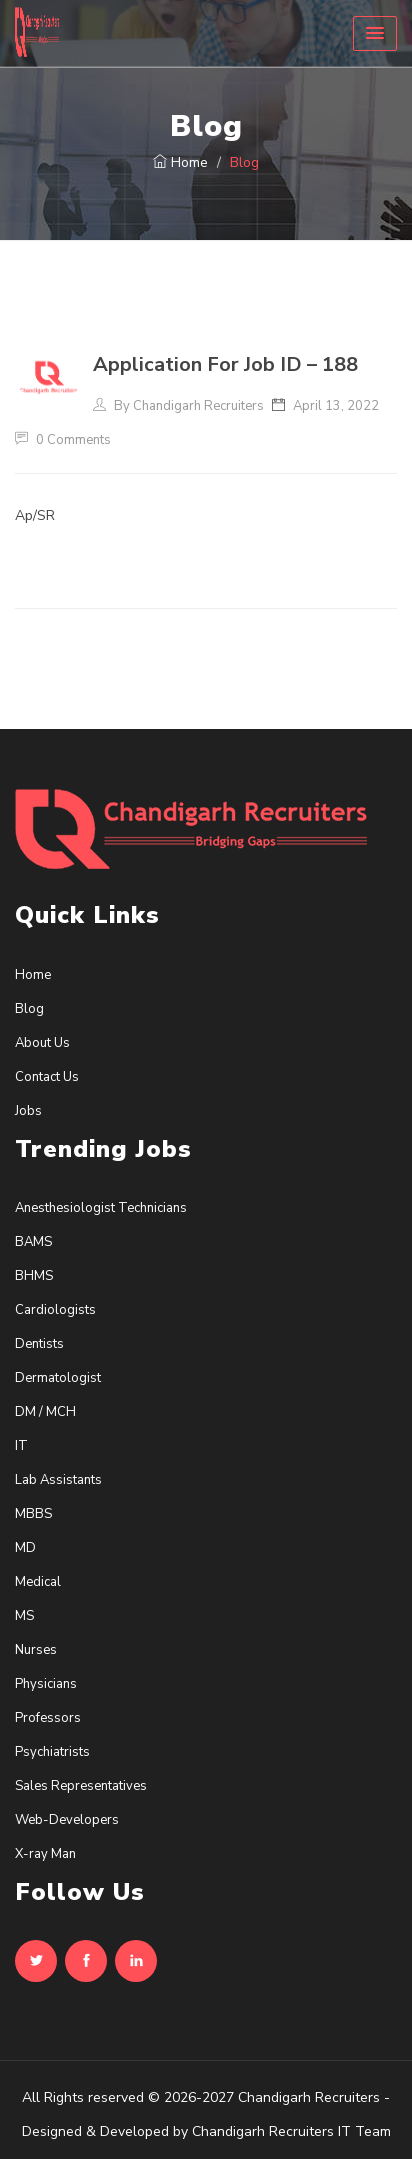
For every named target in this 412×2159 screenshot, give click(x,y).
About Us (42, 1043)
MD (25, 1548)
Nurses (36, 1650)
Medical (38, 1582)
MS (24, 1616)
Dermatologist (58, 1378)
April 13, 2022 (334, 406)
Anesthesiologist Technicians (101, 1208)
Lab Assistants (58, 1480)
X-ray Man (45, 1854)
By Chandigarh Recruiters (178, 406)
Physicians (46, 1684)
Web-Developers (67, 1820)
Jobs (28, 1111)
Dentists (39, 1344)
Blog (29, 1009)
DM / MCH (45, 1412)
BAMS (33, 1242)
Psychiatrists (52, 1752)
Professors (48, 1718)
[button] (375, 33)
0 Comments (63, 440)
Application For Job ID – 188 (225, 364)
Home (180, 162)
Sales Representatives (81, 1786)
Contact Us (47, 1077)
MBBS (33, 1514)
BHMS (34, 1276)
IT (21, 1446)
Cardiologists (55, 1310)
